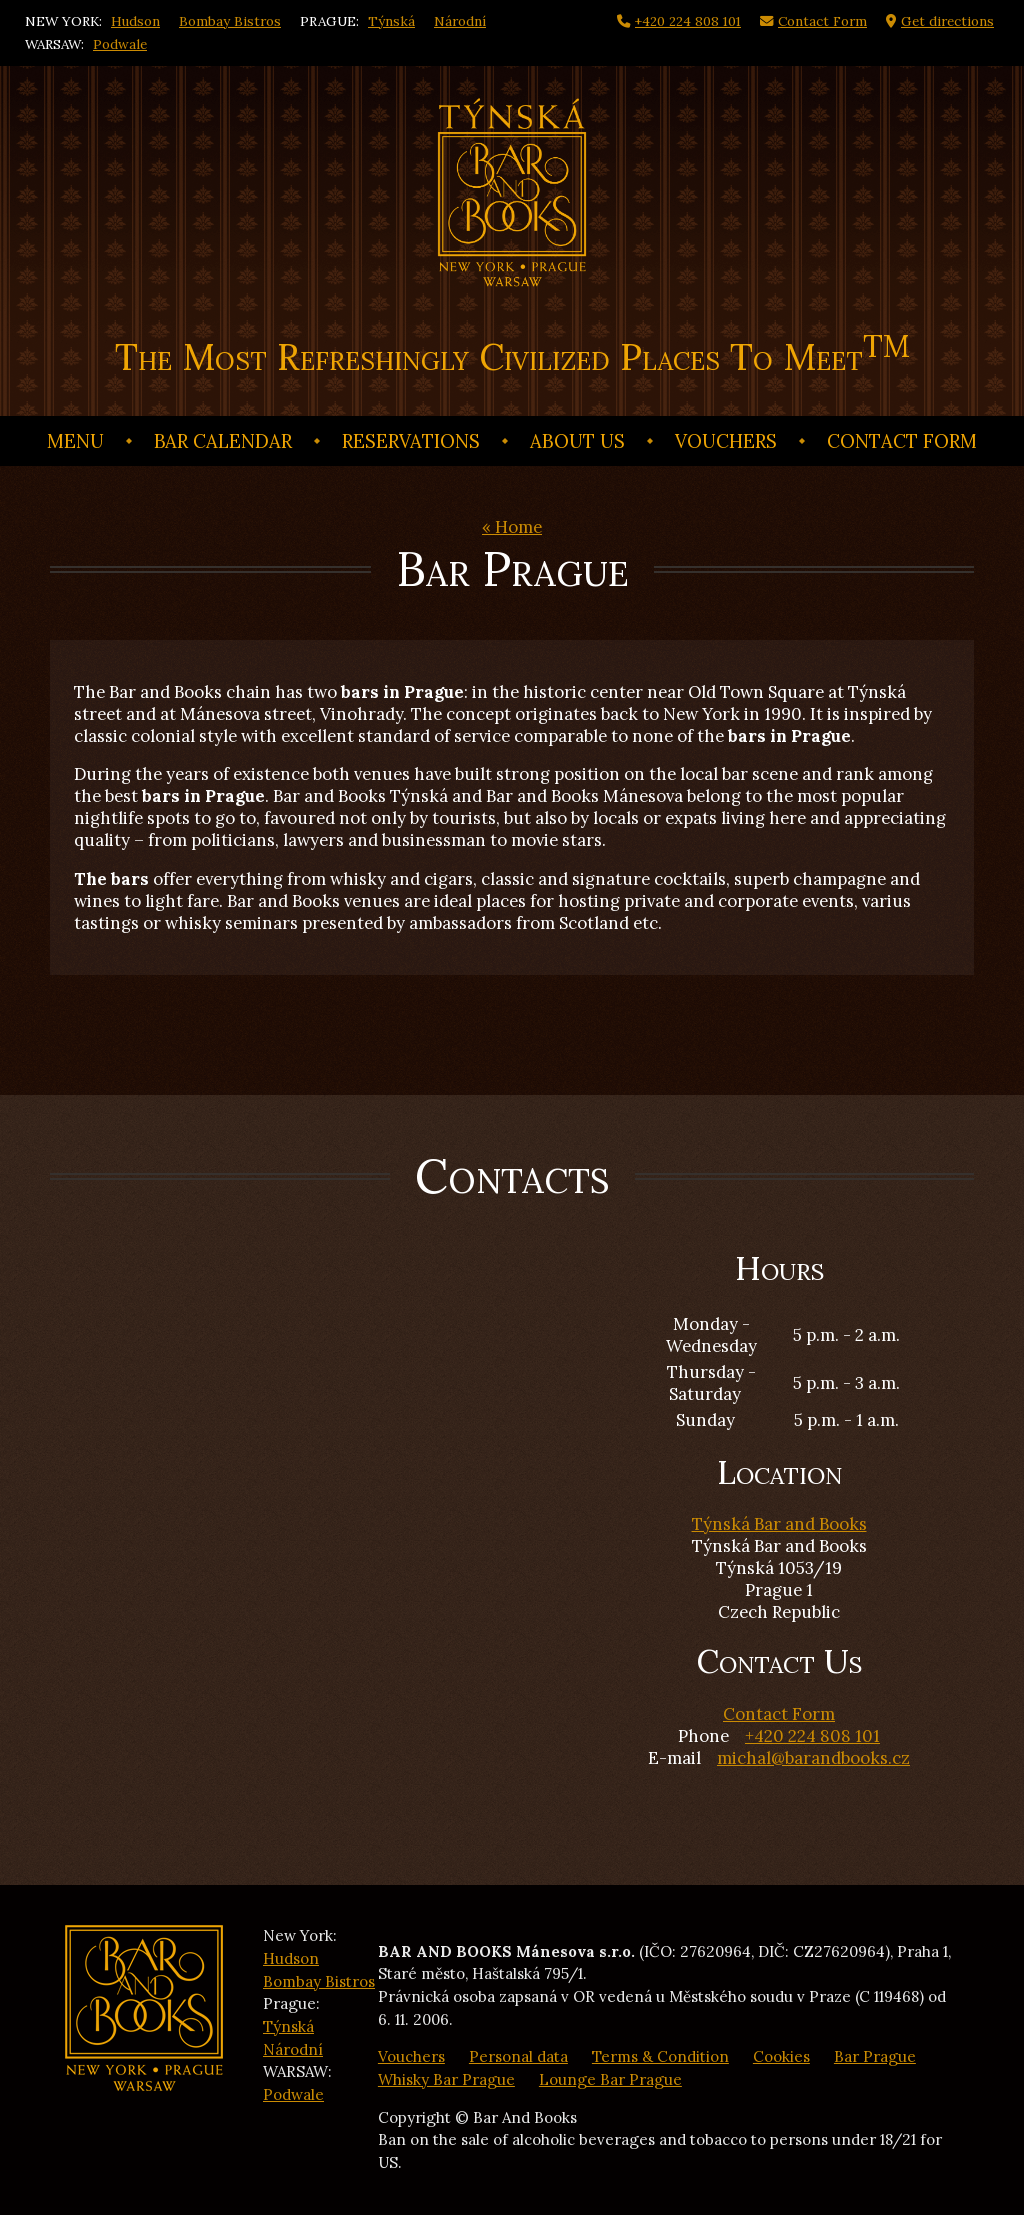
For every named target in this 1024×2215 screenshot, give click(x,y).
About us (577, 441)
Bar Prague (875, 2056)
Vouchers (726, 441)
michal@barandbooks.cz (813, 1758)
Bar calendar (223, 441)
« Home (512, 527)
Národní (460, 21)
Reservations (411, 441)
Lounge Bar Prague (610, 2079)
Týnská (391, 21)
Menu (75, 441)
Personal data (518, 2056)
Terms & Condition (660, 2056)
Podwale (120, 44)
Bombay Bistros (230, 21)
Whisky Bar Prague (446, 2079)
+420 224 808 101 (812, 1736)
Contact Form (902, 441)
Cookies (781, 2056)
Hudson (135, 21)
